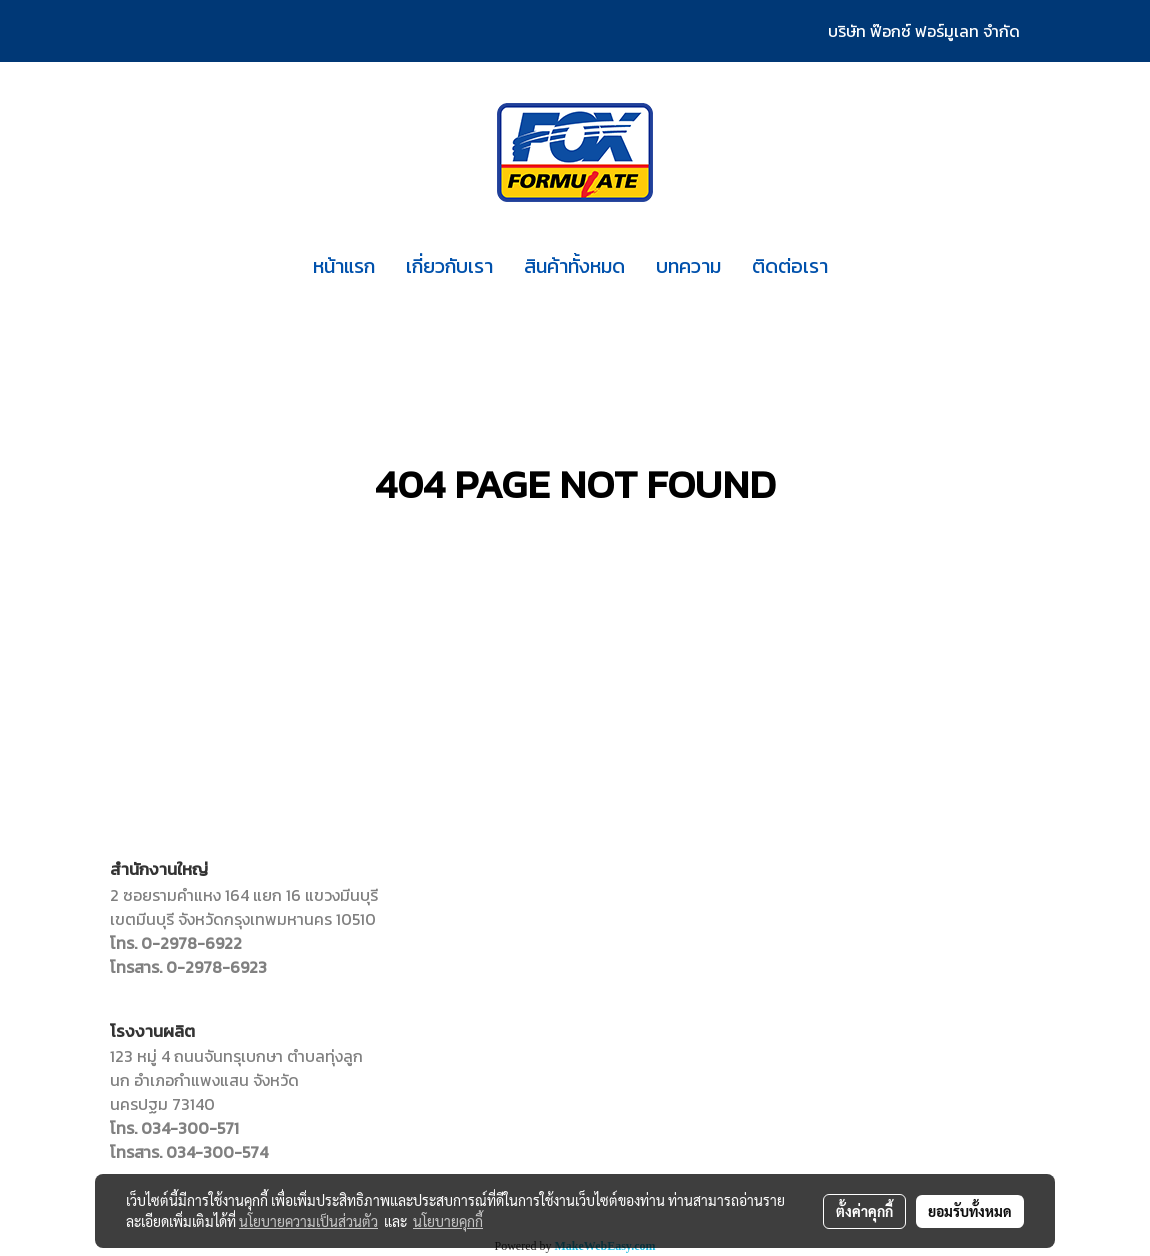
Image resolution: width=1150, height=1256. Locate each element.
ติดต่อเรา (790, 266)
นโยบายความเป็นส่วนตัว (308, 1221)
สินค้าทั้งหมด (574, 266)
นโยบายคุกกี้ (448, 1221)
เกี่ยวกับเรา (449, 266)
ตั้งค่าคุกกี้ (864, 1211)
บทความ (688, 266)
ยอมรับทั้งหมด (970, 1211)
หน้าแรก (344, 266)
